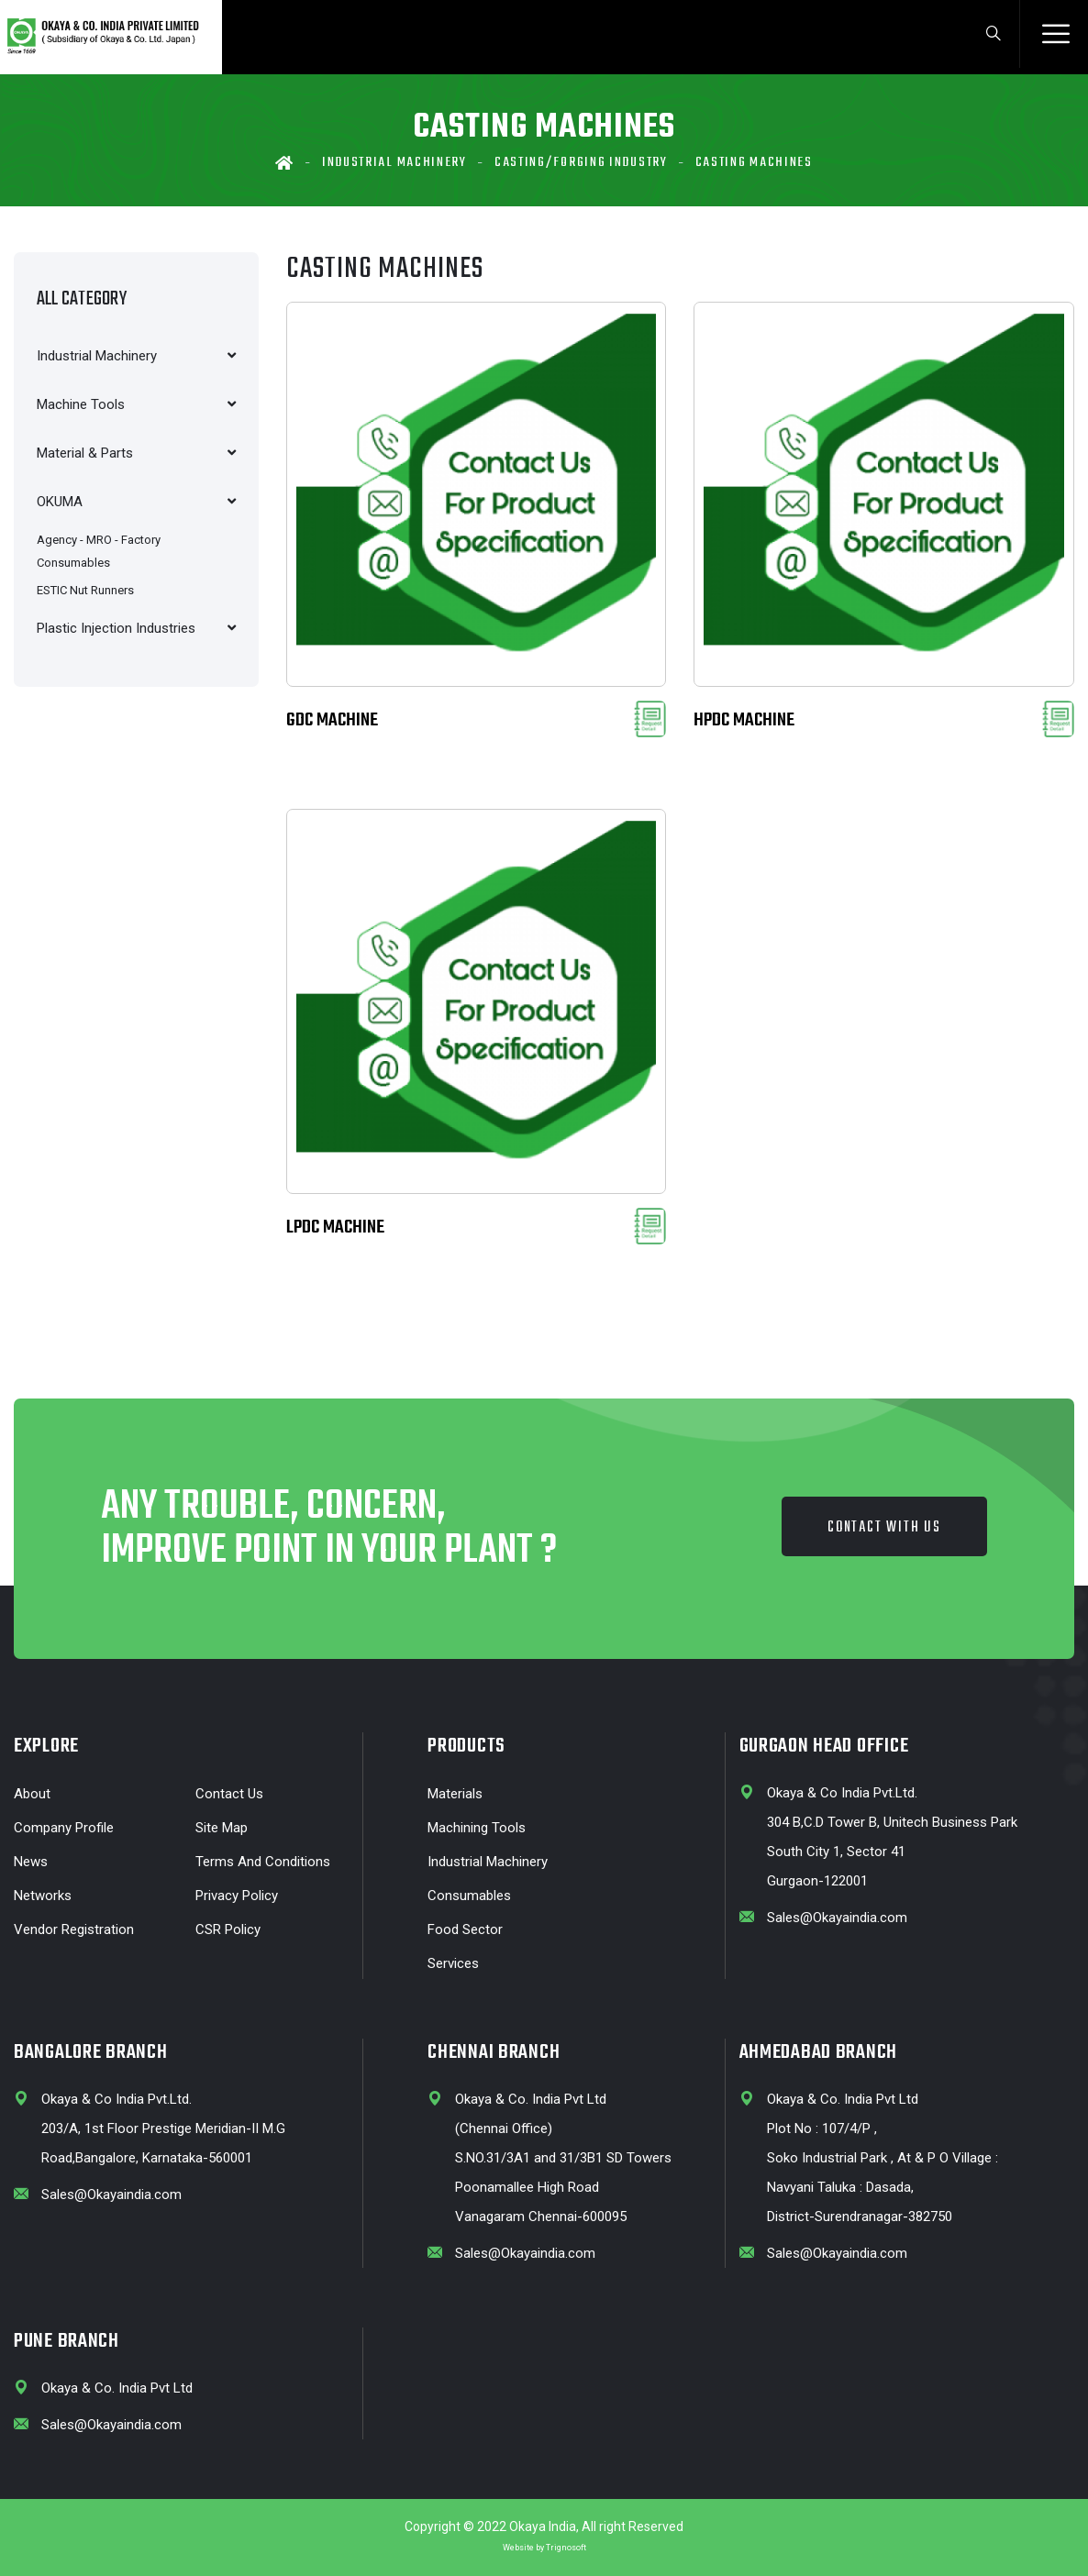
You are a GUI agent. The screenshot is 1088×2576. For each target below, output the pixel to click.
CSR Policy (228, 1929)
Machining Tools (476, 1827)
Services (453, 1963)
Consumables (469, 1895)
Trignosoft (566, 2547)
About (32, 1794)
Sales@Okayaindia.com (837, 1917)
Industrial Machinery (394, 162)
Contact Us (229, 1794)
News (31, 1861)
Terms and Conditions (262, 1861)
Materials (455, 1794)
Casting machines (754, 162)
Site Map (221, 1827)
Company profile (64, 1827)
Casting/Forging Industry (581, 162)
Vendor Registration (74, 1929)
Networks (43, 1895)
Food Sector (465, 1929)
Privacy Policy (236, 1895)
